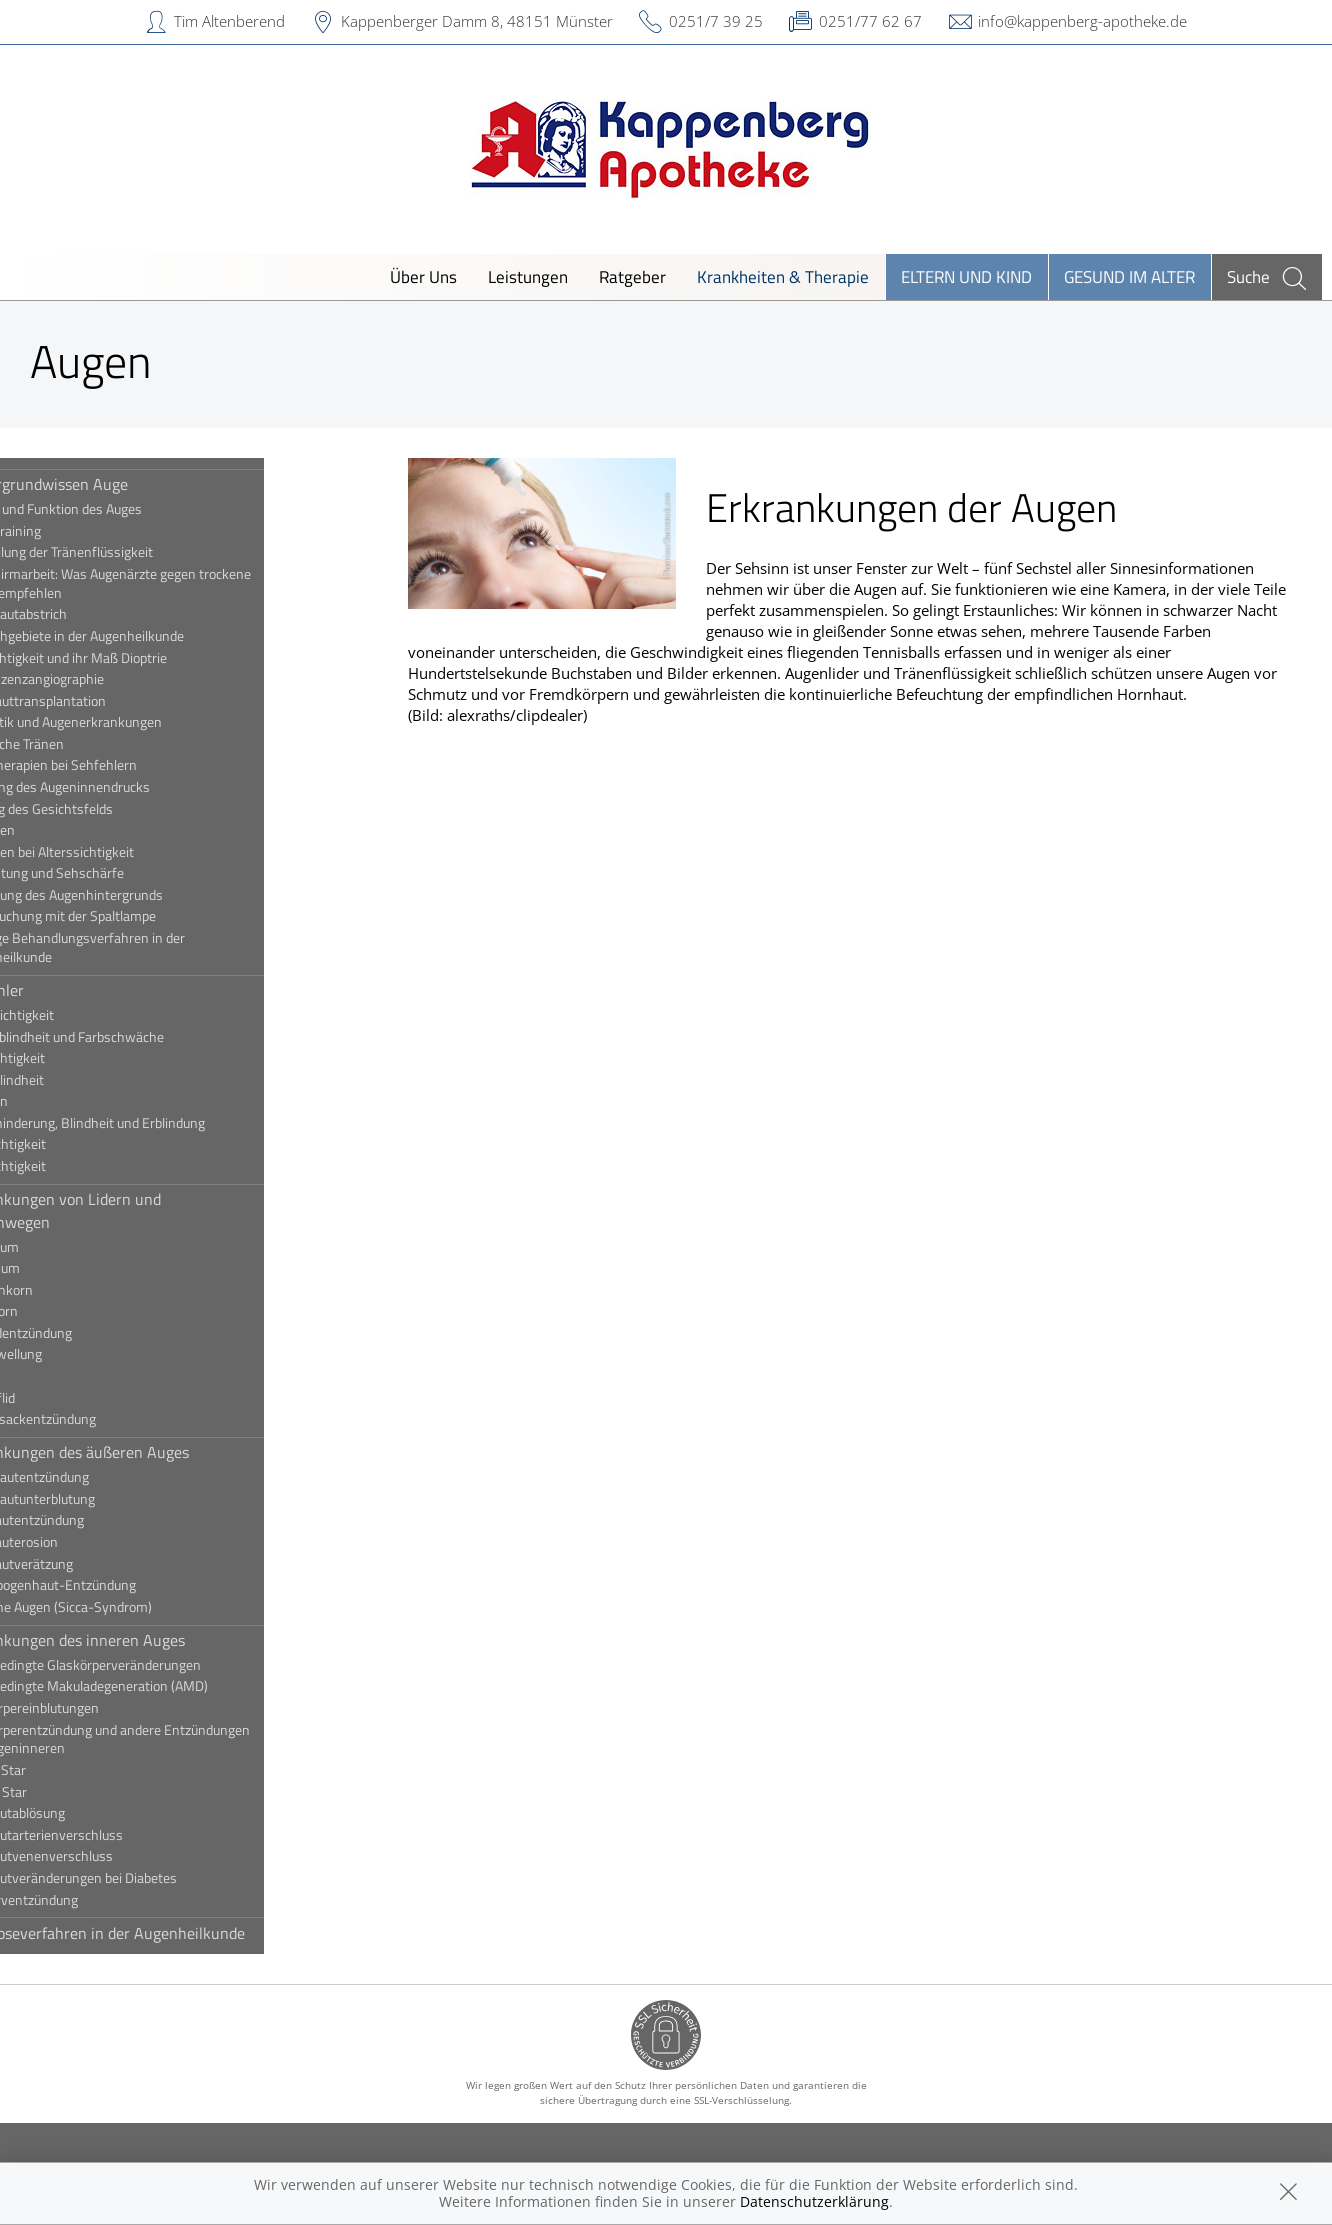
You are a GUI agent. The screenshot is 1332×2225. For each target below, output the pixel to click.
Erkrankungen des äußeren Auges (149, 1452)
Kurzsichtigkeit (77, 1058)
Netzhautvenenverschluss (111, 1856)
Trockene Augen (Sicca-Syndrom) (131, 1607)
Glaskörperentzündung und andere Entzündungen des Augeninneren (180, 1739)
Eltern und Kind (966, 276)
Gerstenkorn (71, 1290)
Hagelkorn (64, 1311)
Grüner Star (68, 1792)
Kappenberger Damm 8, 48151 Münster (477, 21)
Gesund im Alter (1129, 276)
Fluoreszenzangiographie (107, 679)
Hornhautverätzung (91, 1564)
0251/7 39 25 (716, 21)
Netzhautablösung (87, 1813)
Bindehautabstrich (88, 614)
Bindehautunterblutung (102, 1499)
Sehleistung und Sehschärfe (117, 873)
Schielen (59, 1101)
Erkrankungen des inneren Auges (147, 1640)
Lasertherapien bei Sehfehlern (123, 765)
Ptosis (52, 1376)
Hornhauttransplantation (108, 701)
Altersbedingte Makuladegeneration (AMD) (159, 1686)
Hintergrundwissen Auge (119, 484)
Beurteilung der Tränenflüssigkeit (131, 552)
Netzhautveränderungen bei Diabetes (143, 1878)
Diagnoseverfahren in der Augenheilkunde (177, 1933)
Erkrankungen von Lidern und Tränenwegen (135, 1210)
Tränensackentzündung (103, 1419)
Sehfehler (67, 990)
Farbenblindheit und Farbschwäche (137, 1037)
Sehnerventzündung (94, 1900)
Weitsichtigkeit (78, 1166)
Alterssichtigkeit (82, 1015)
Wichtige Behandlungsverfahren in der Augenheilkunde (147, 947)
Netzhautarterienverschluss (116, 1835)
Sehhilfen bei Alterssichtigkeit (122, 852)
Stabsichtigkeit (78, 1144)
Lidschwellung (76, 1354)
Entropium (65, 1268)
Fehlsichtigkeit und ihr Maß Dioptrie (138, 658)
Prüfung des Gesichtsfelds (111, 809)
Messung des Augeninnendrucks (130, 787)
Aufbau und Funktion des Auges (126, 509)
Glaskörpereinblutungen (104, 1708)
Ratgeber (632, 276)
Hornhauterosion (84, 1542)
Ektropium (64, 1247)
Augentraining (75, 531)
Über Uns (423, 276)
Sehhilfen (62, 830)
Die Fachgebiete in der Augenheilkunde (147, 636)
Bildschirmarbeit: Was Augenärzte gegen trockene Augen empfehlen (180, 583)
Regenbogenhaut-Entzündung (123, 1585)
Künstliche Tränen (87, 744)
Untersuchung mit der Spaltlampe (133, 916)
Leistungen (528, 276)
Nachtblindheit (77, 1080)
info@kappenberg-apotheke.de (1082, 21)
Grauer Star (68, 1770)
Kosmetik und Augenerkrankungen (136, 722)
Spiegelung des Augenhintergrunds (136, 895)
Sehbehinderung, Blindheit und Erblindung (157, 1123)
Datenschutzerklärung (814, 2201)
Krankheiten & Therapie (783, 276)
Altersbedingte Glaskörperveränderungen (155, 1665)
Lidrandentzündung (91, 1333)
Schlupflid (62, 1398)
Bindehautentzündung (99, 1477)
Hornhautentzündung (97, 1520)
